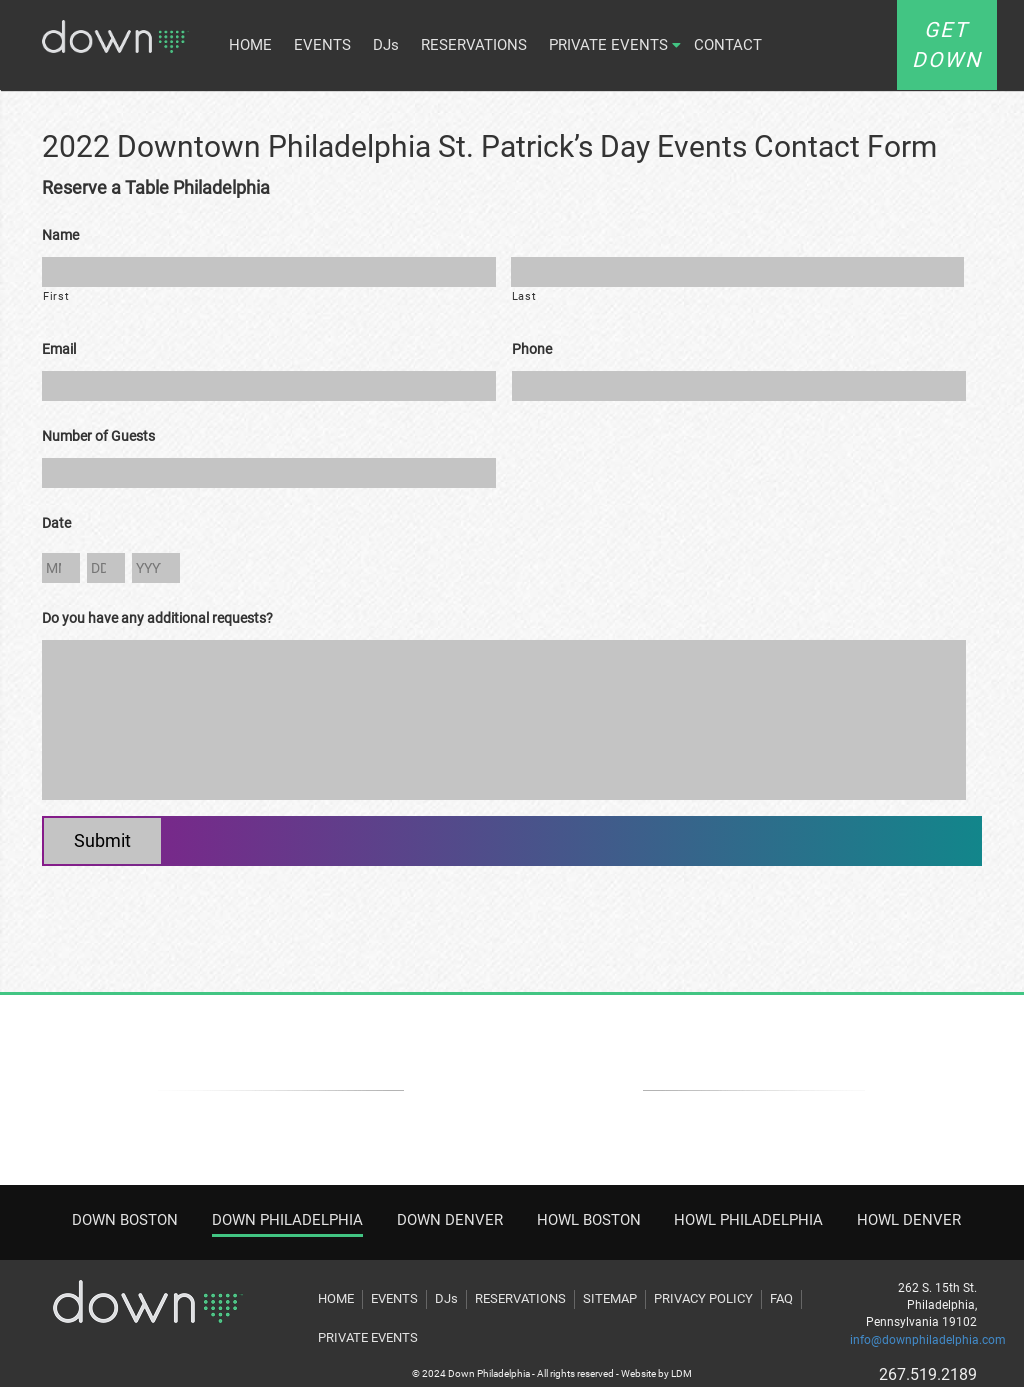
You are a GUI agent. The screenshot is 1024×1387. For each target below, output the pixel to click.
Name (60, 235)
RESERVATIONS (474, 45)
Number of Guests (98, 436)
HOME (250, 45)
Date (56, 523)
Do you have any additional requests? (157, 618)
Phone (532, 349)
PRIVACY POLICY (703, 1298)
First (56, 296)
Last (524, 296)
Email (59, 349)
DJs (386, 45)
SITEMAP (610, 1298)
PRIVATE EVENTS (608, 45)
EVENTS (322, 45)
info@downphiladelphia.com (928, 1340)
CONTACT (728, 45)
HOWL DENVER (909, 1220)
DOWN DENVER (450, 1220)
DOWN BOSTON (125, 1220)
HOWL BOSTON (589, 1220)
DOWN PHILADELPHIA (287, 1220)
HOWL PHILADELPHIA (748, 1220)
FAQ (781, 1298)
